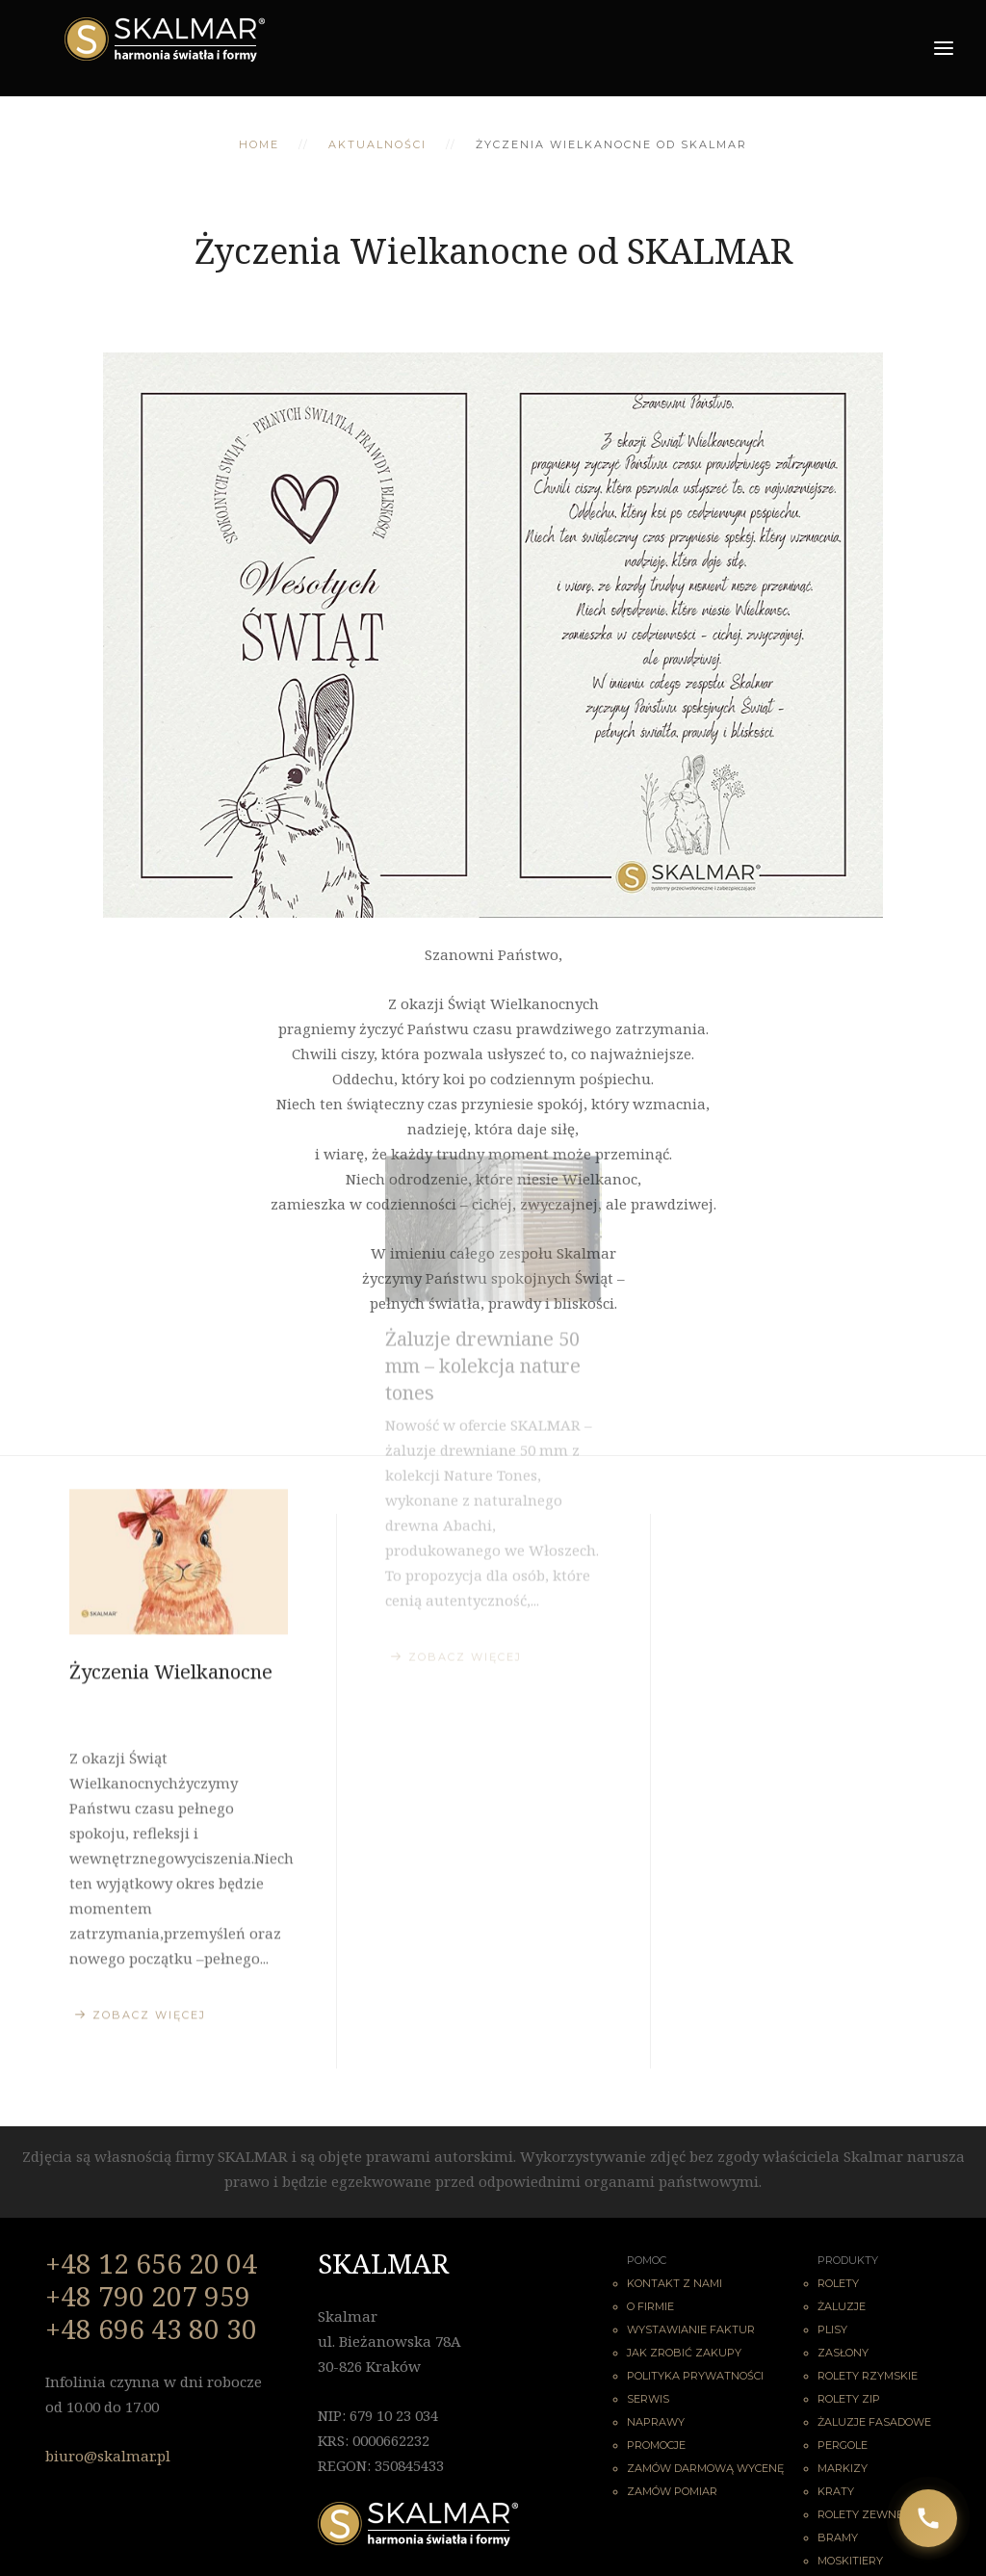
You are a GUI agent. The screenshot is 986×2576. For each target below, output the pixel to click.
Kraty (835, 2491)
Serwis (648, 2399)
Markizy (842, 2468)
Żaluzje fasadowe (874, 2422)
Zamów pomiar (672, 2491)
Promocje (656, 2445)
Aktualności (377, 144)
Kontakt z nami (674, 2283)
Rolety (838, 2283)
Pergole (842, 2445)
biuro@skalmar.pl (107, 2455)
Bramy (837, 2537)
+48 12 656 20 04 (151, 2263)
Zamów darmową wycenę (705, 2468)
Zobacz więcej (149, 1884)
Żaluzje (841, 2306)
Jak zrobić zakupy (684, 2352)
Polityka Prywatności (695, 2375)
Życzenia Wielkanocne (170, 1541)
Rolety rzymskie (867, 2375)
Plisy (832, 2329)
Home (259, 144)
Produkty (847, 2260)
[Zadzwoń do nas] (928, 2518)
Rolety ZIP (848, 2399)
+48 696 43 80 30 (151, 2328)
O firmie (650, 2306)
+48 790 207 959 (147, 2295)
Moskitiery (850, 2560)
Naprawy (656, 2422)
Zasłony (843, 2352)
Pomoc (646, 2260)
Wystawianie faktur (691, 2329)
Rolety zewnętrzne (879, 2514)
